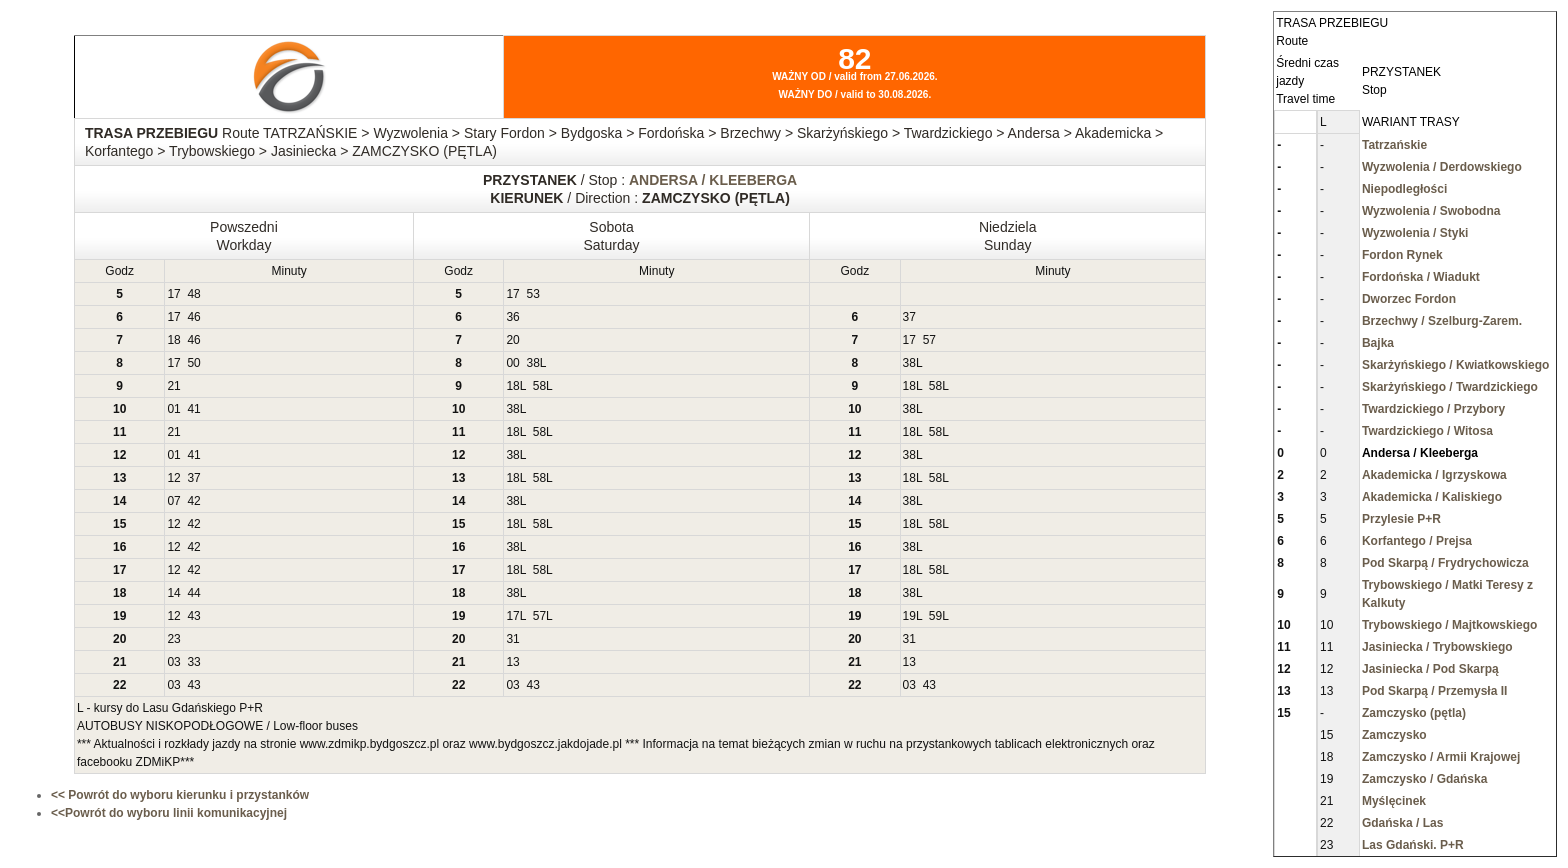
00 (512, 363)
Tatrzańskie (1394, 145)
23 (173, 639)
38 (532, 363)
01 (173, 409)
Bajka (1378, 343)
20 (512, 340)
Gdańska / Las (1402, 823)
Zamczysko (1394, 735)
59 (935, 616)
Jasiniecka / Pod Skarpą (1430, 669)
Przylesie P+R (1401, 519)
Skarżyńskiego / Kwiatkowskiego (1455, 365)
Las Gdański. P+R (1413, 845)
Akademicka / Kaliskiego (1432, 497)
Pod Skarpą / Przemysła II (1434, 691)
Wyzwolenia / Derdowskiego (1442, 167)
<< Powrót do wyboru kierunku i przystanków (180, 795)
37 (909, 317)
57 (929, 340)
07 (173, 501)
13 (512, 662)
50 (193, 363)
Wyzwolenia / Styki (1415, 233)
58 (539, 386)
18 (173, 340)
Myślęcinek (1394, 801)
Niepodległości (1404, 189)
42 (193, 501)
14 (173, 593)
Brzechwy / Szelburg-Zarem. (1442, 321)
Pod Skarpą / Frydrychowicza (1445, 563)
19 (909, 616)
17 (173, 294)
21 (173, 386)
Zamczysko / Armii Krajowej (1441, 757)
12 (173, 478)
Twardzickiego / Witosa (1427, 431)
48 (193, 294)
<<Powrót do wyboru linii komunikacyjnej (169, 813)
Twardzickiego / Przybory (1433, 409)
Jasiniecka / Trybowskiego (1437, 647)
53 (532, 294)
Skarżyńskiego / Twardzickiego (1450, 387)
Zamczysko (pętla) (1414, 713)
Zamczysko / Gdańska (1424, 779)
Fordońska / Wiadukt (1421, 277)
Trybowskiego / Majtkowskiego (1449, 625)
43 (193, 616)
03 (173, 662)
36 (512, 317)
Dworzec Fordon (1409, 299)
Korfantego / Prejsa (1417, 541)
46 (193, 317)
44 (193, 593)
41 (193, 409)
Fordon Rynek (1402, 255)
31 (512, 639)
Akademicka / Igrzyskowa (1434, 475)
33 (193, 662)
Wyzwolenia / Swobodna (1431, 211)
